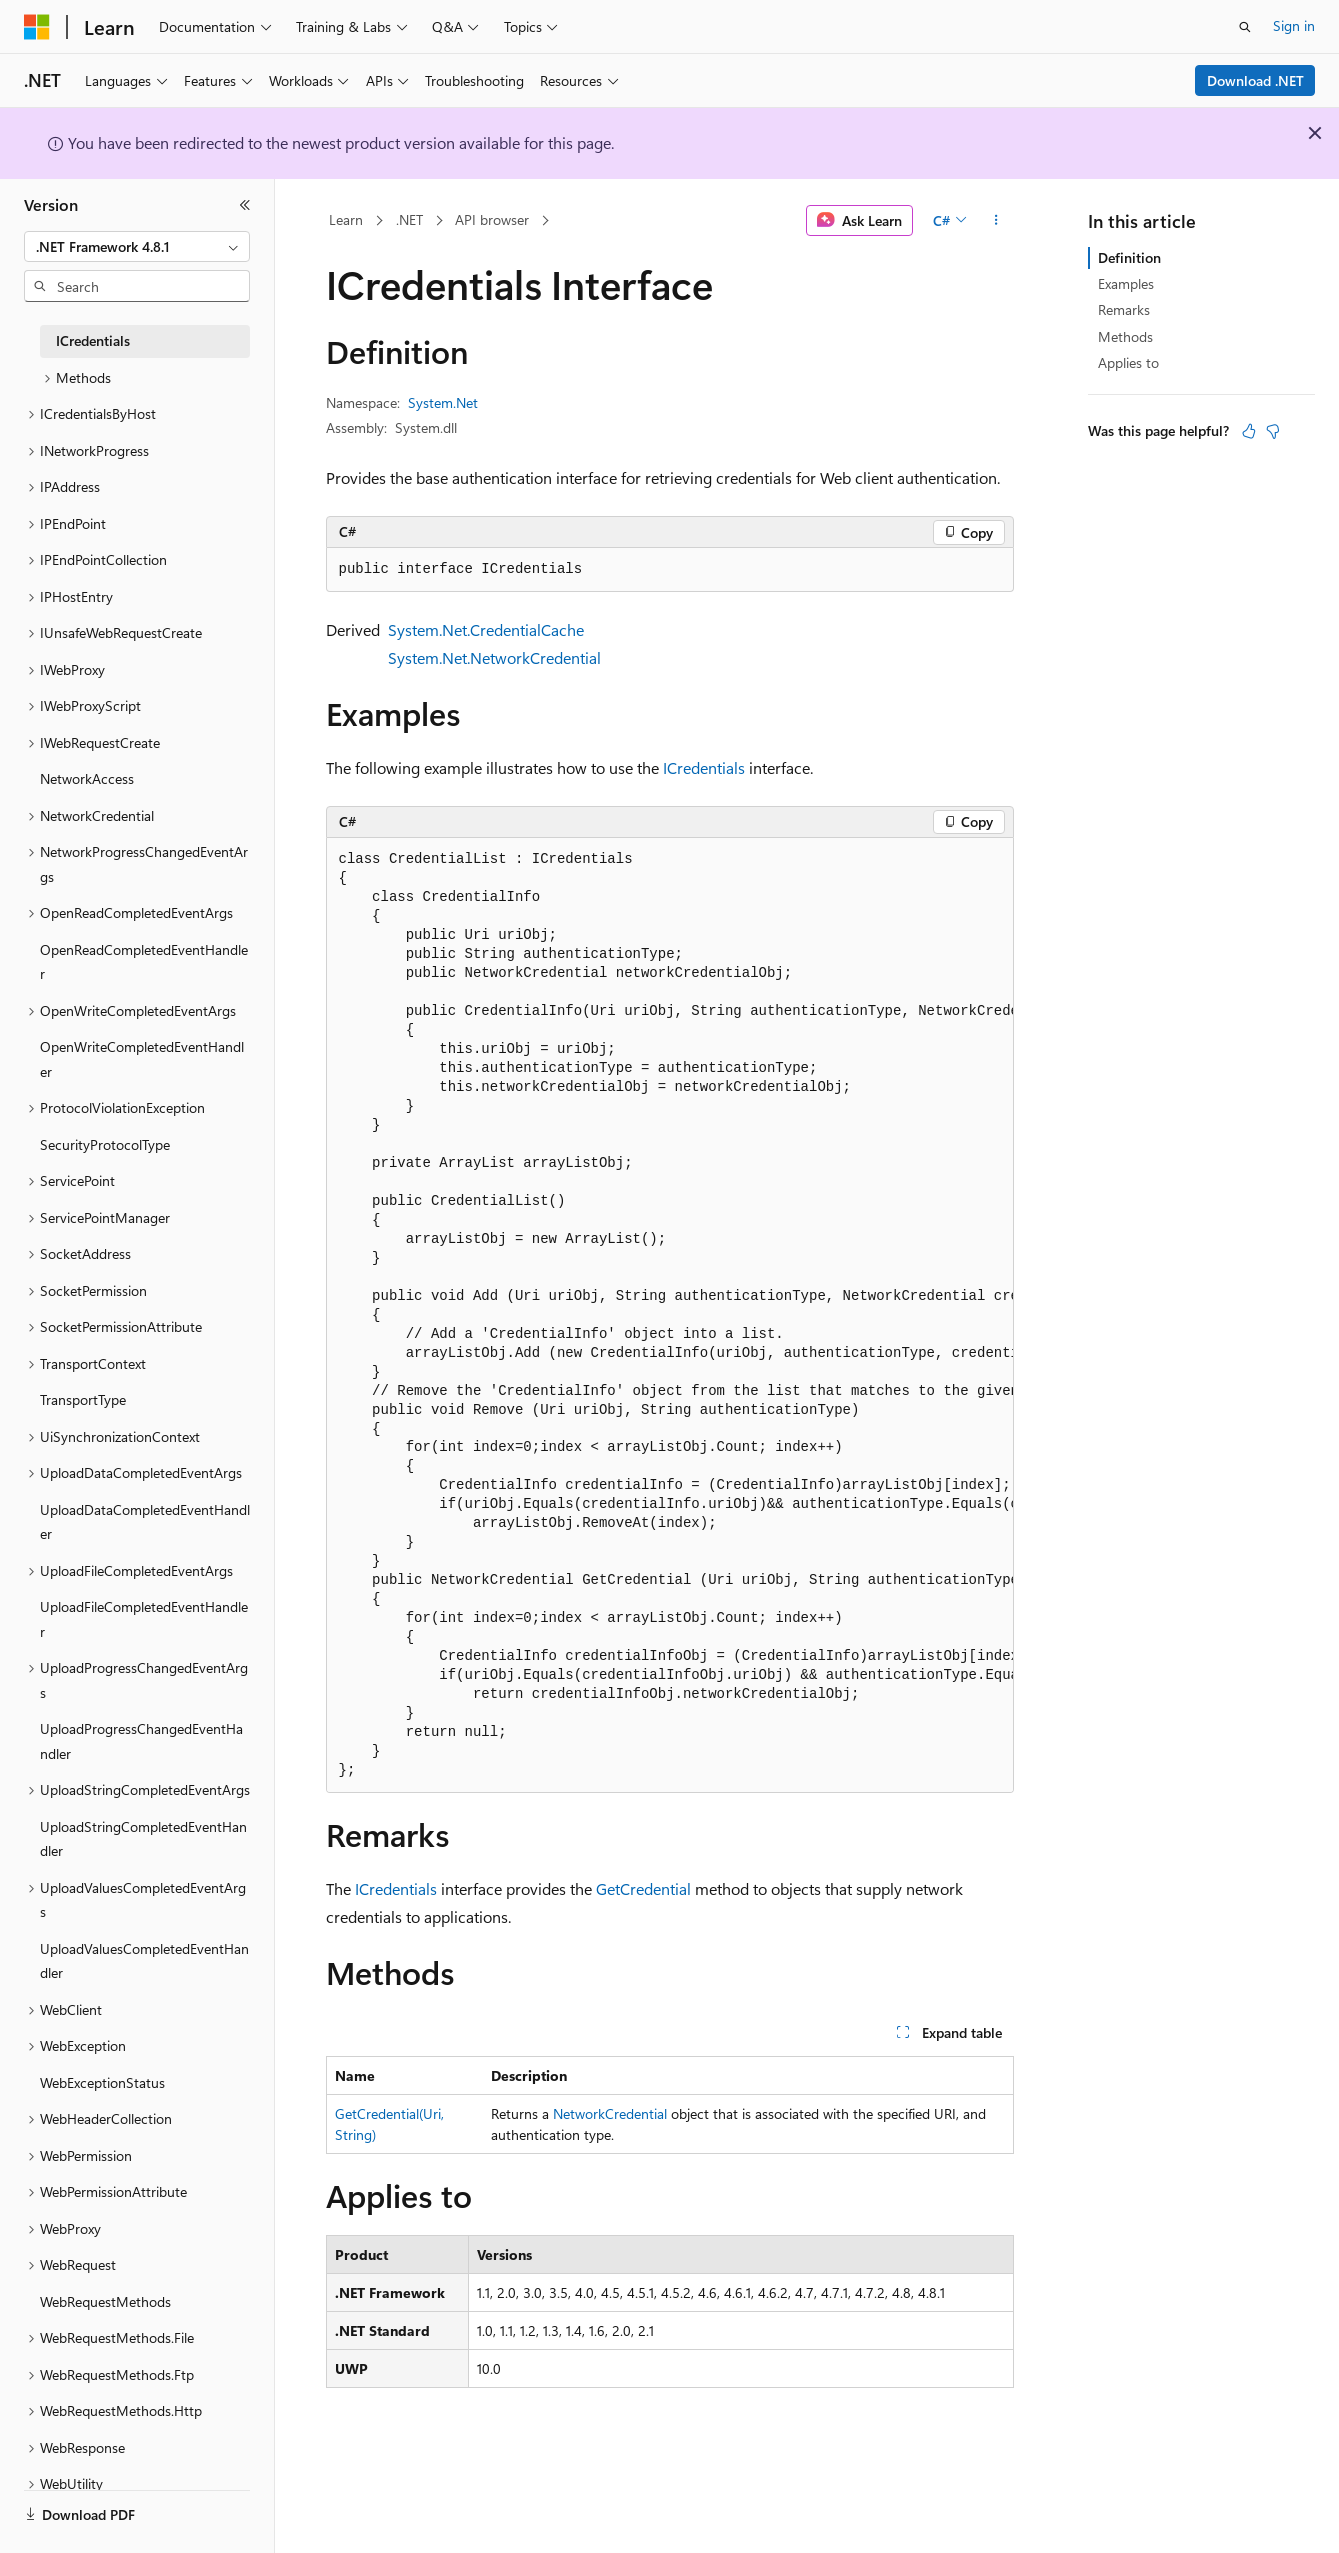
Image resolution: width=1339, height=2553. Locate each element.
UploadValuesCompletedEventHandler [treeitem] (144, 1961)
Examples (1126, 283)
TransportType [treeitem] (83, 1399)
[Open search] (1245, 27)
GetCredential (643, 1888)
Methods (1125, 336)
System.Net (443, 402)
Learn (346, 219)
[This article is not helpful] (1273, 431)
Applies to (1128, 362)
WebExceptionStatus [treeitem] (102, 2082)
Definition (1129, 257)
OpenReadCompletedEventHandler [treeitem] (144, 962)
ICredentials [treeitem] (93, 340)
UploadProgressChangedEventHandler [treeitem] (141, 1741)
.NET (409, 219)
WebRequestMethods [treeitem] (105, 2301)
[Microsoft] (37, 27)
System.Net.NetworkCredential (494, 657)
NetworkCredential (610, 2113)
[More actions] (995, 221)
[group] (670, 1315)
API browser (492, 219)
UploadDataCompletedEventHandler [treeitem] (145, 1522)
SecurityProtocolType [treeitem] (105, 1144)
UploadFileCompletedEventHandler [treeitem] (144, 1619)
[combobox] (137, 247)
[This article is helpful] (1249, 431)
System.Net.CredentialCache (486, 629)
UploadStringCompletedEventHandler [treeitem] (143, 1839)
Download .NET (1255, 80)
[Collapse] (245, 205)
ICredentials (704, 767)
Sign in (1294, 25)
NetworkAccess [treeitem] (87, 778)
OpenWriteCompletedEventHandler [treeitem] (142, 1059)
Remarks (1124, 309)
